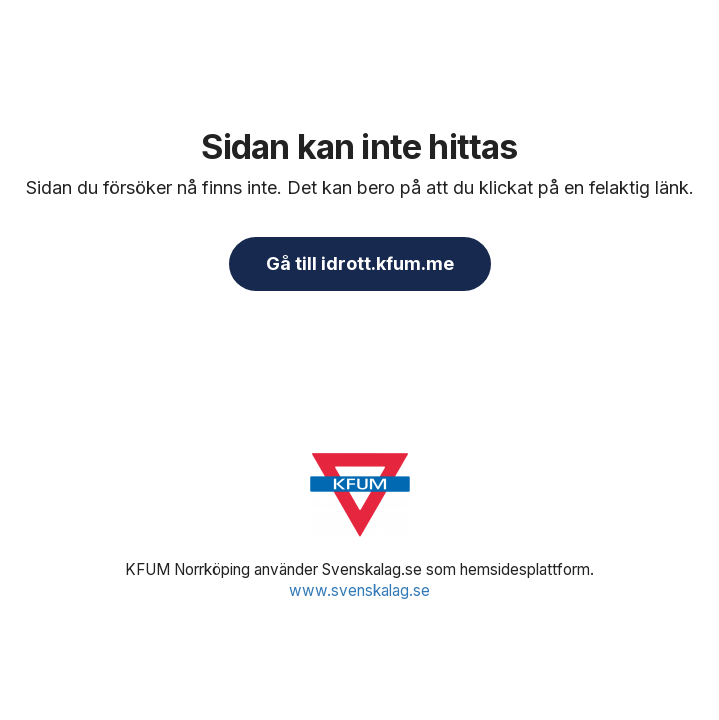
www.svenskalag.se (359, 590)
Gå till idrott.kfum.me (360, 263)
